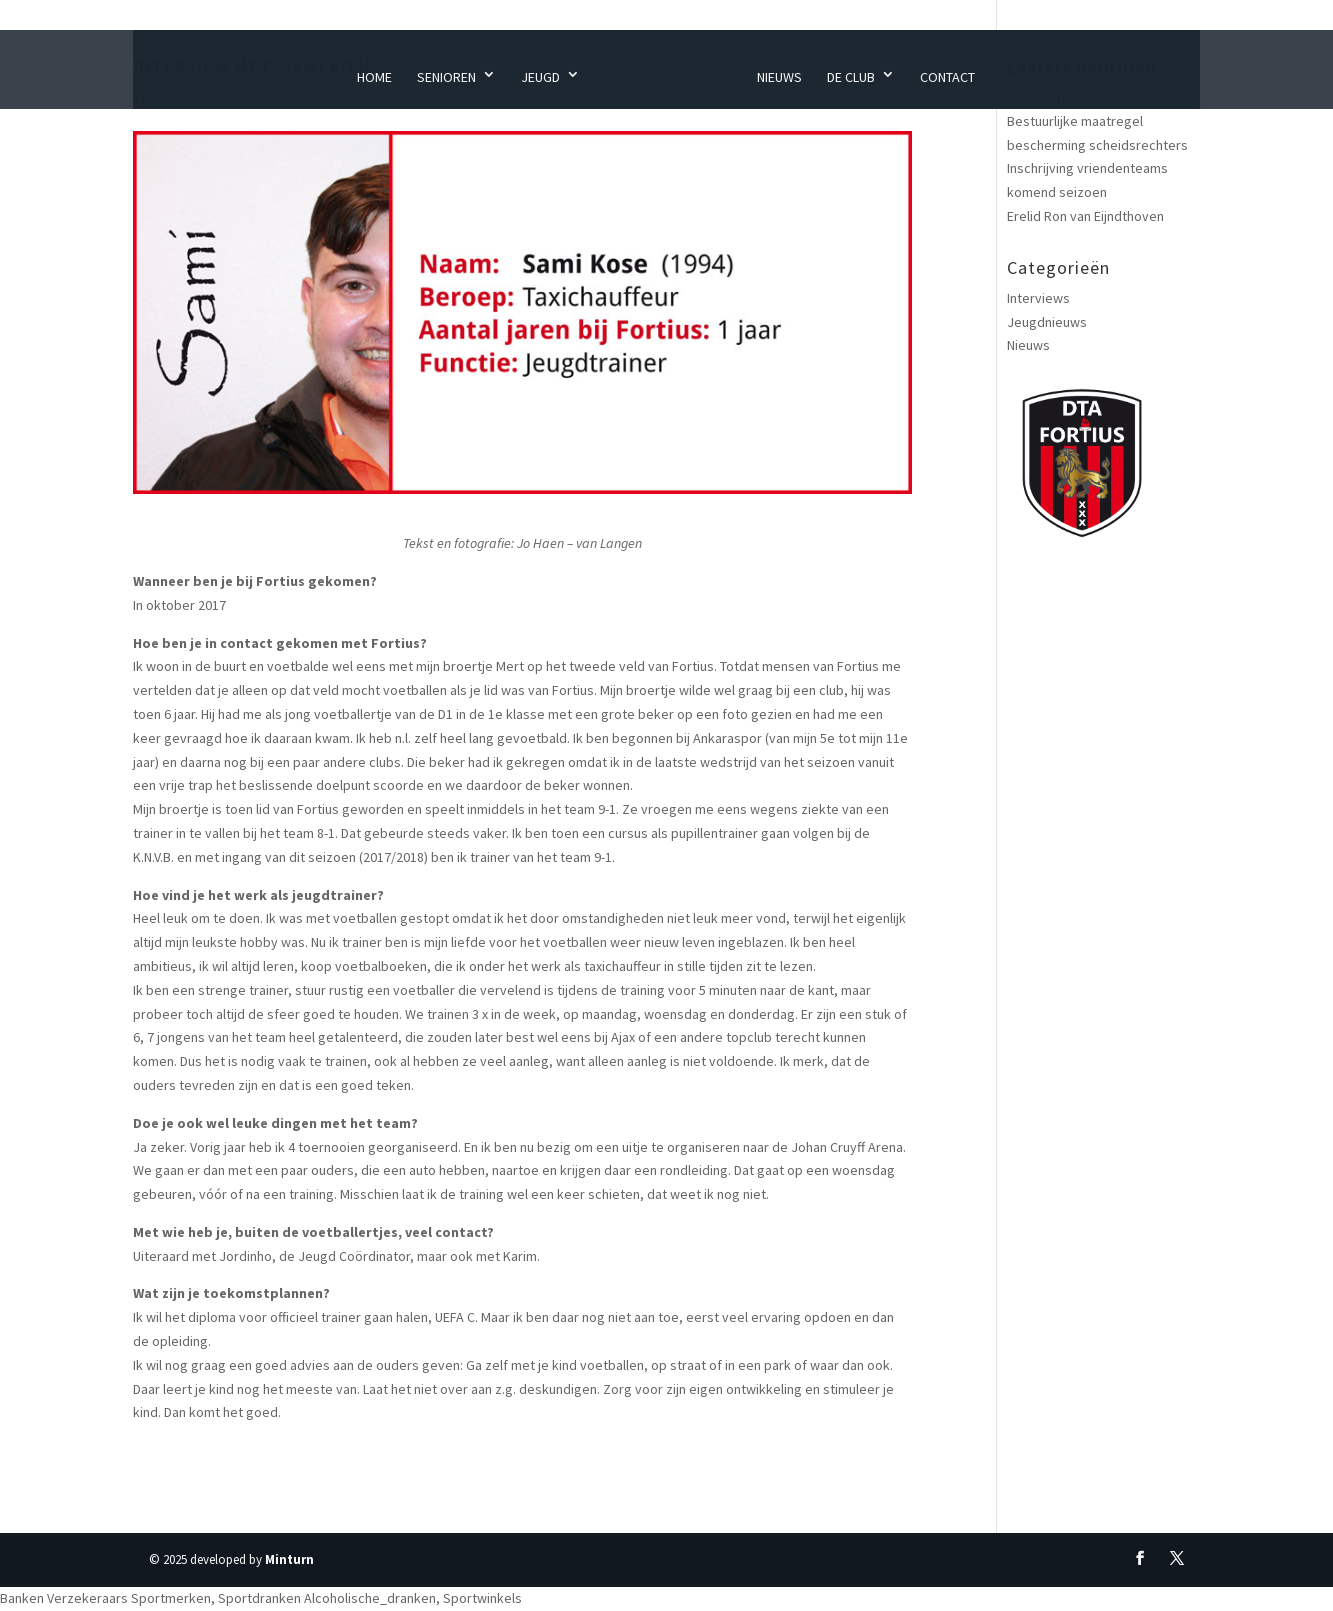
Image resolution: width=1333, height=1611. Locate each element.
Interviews (1038, 298)
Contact (947, 77)
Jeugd (540, 77)
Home (374, 77)
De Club (851, 77)
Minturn (289, 1559)
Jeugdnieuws (1047, 322)
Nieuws (779, 77)
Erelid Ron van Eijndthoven (1085, 216)
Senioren (446, 77)
